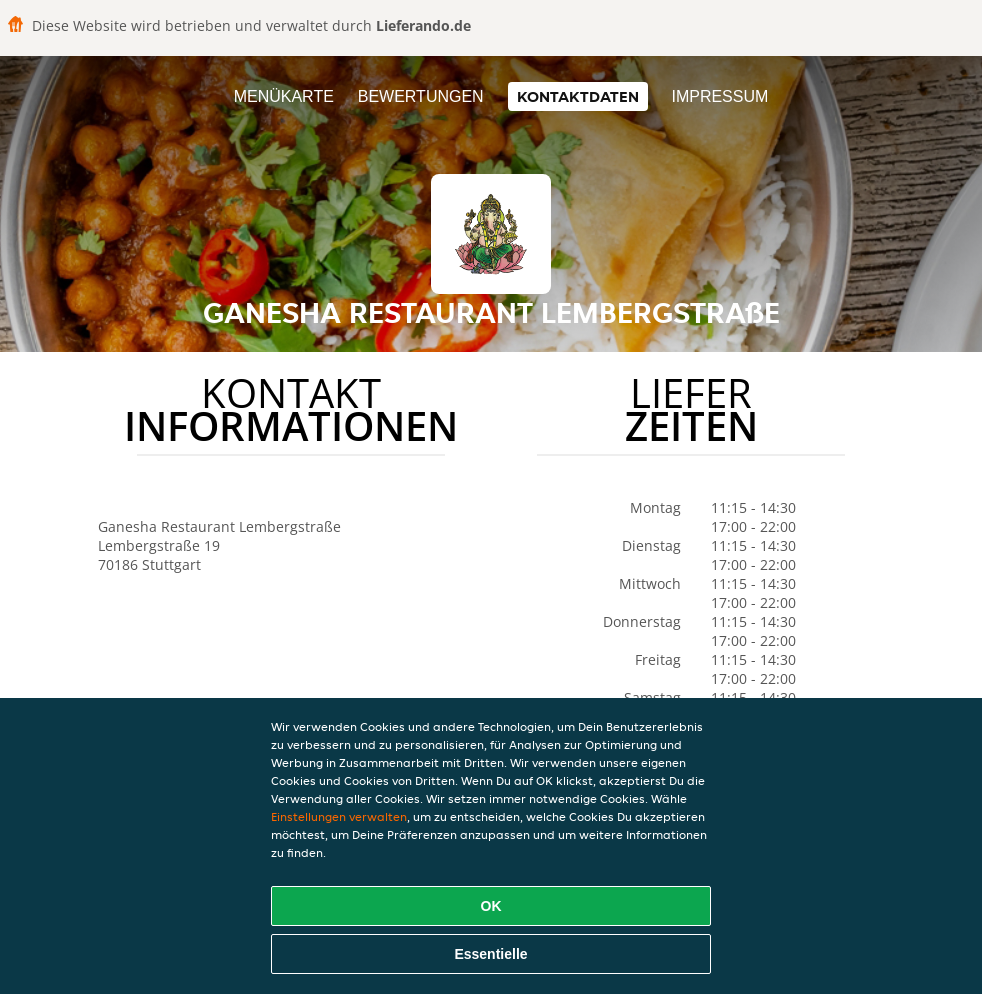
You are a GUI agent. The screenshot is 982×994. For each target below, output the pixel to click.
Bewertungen (421, 96)
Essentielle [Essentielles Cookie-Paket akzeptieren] (490, 954)
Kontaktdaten (578, 96)
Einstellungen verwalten (339, 816)
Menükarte (284, 96)
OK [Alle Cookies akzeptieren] (491, 906)
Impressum (719, 96)
